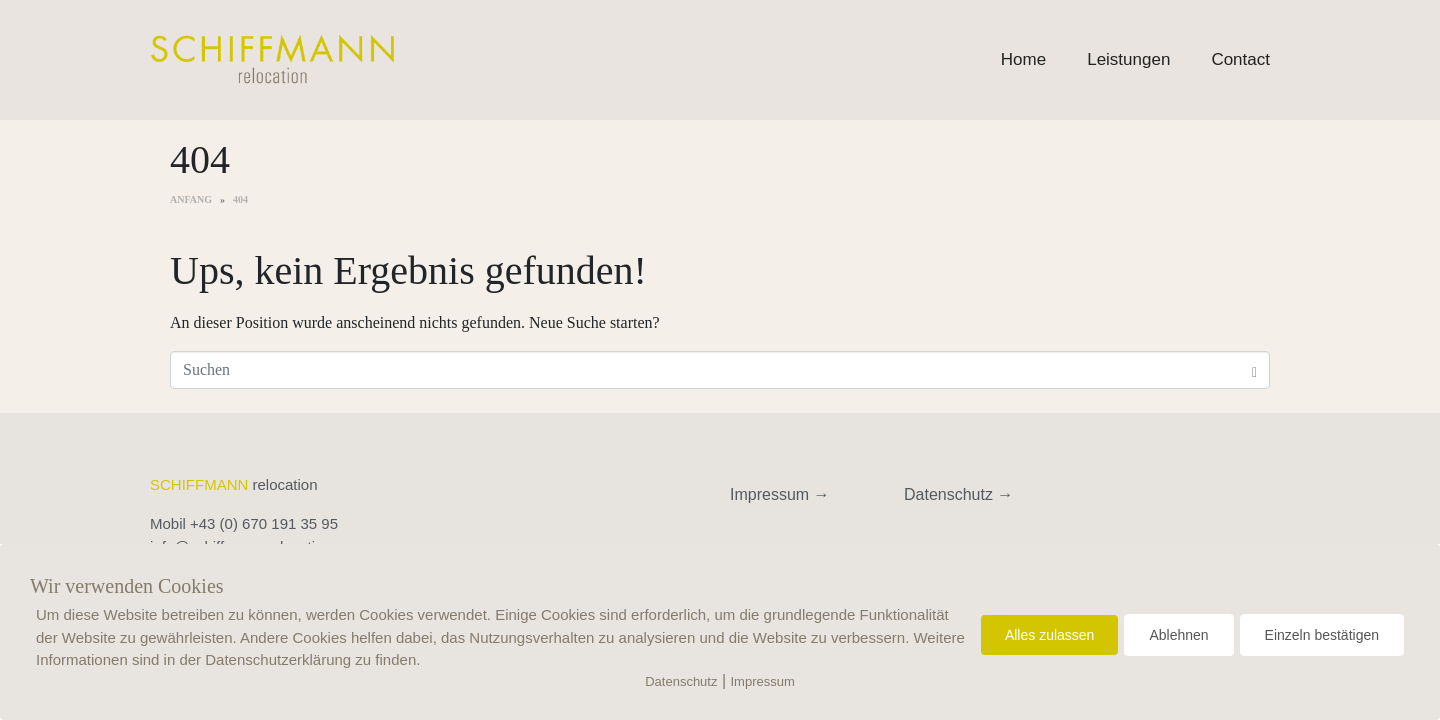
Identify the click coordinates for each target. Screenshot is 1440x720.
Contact (1240, 59)
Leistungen (1128, 59)
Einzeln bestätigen (1322, 635)
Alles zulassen (1050, 635)
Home (1023, 59)
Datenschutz (681, 681)
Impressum (763, 681)
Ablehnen (1178, 635)
